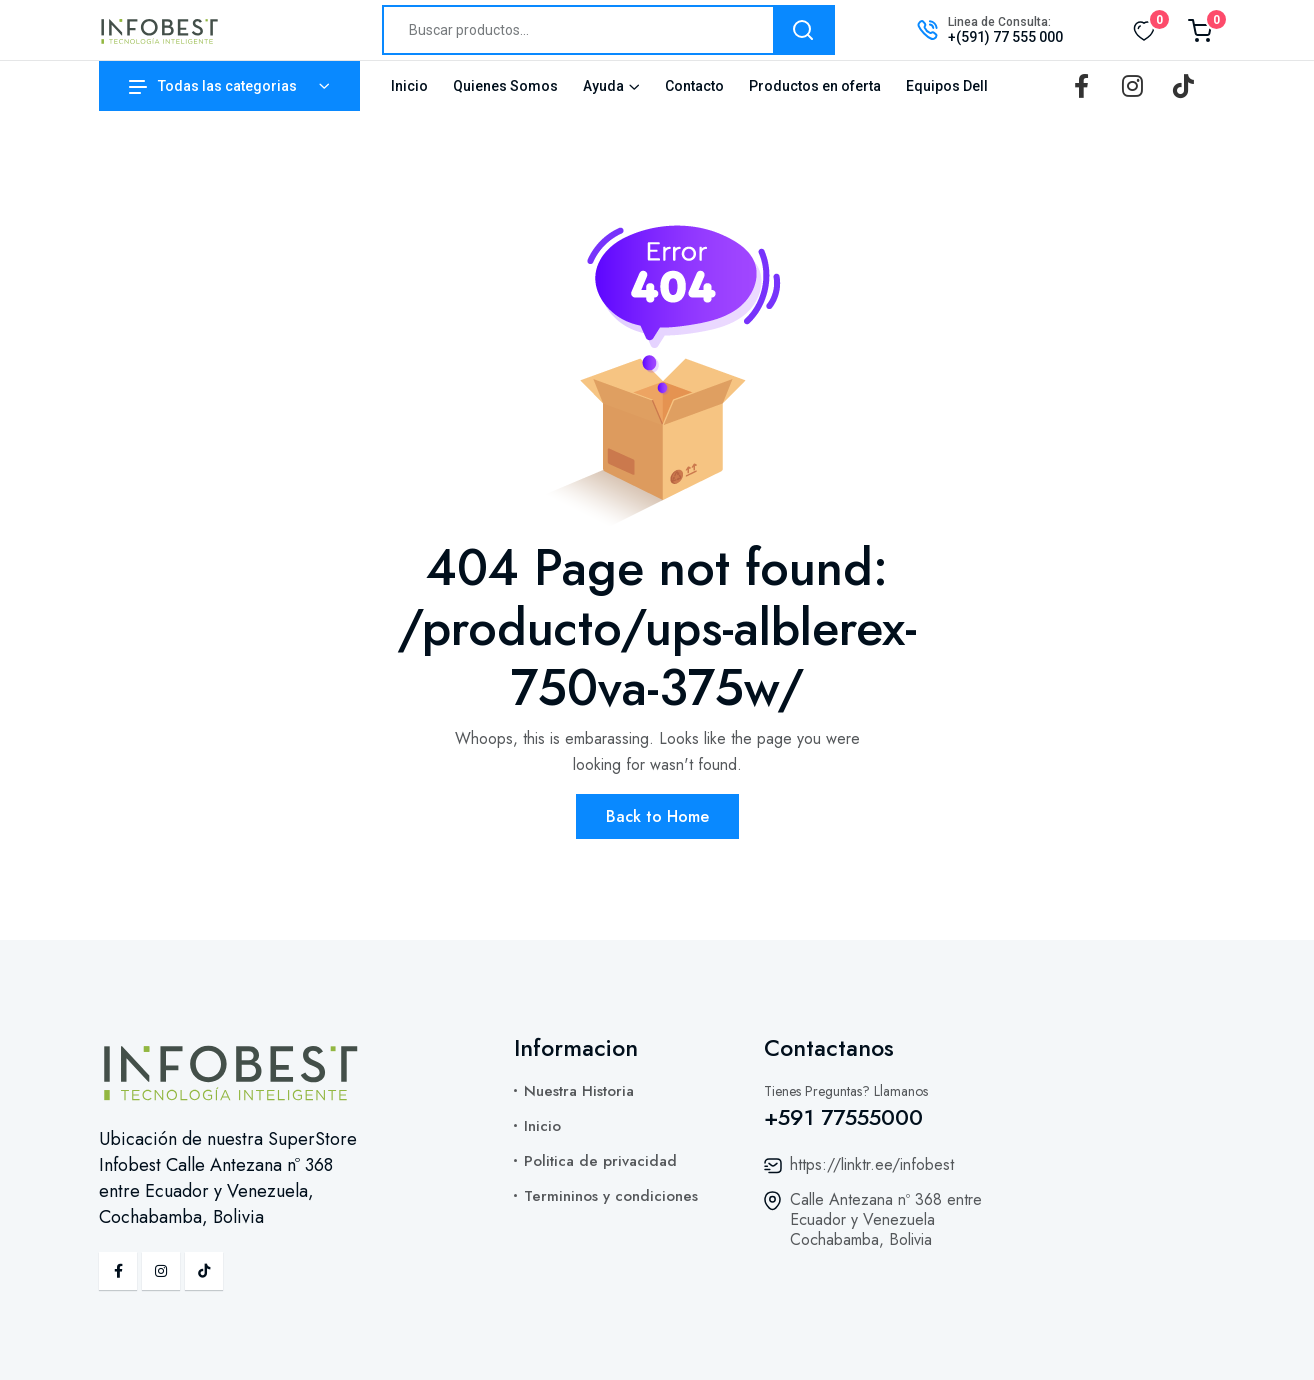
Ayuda (603, 86)
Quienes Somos (505, 86)
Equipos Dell (947, 86)
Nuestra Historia (579, 1091)
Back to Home (657, 816)
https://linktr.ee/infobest (872, 1164)
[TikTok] (1183, 86)
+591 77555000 (843, 1117)
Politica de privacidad (600, 1161)
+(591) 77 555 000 (1005, 37)
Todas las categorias (213, 86)
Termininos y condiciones (611, 1196)
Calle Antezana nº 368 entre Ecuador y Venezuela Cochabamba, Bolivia (886, 1219)
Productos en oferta (815, 86)
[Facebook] (1081, 86)
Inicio (409, 86)
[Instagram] (1132, 86)
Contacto (694, 86)
